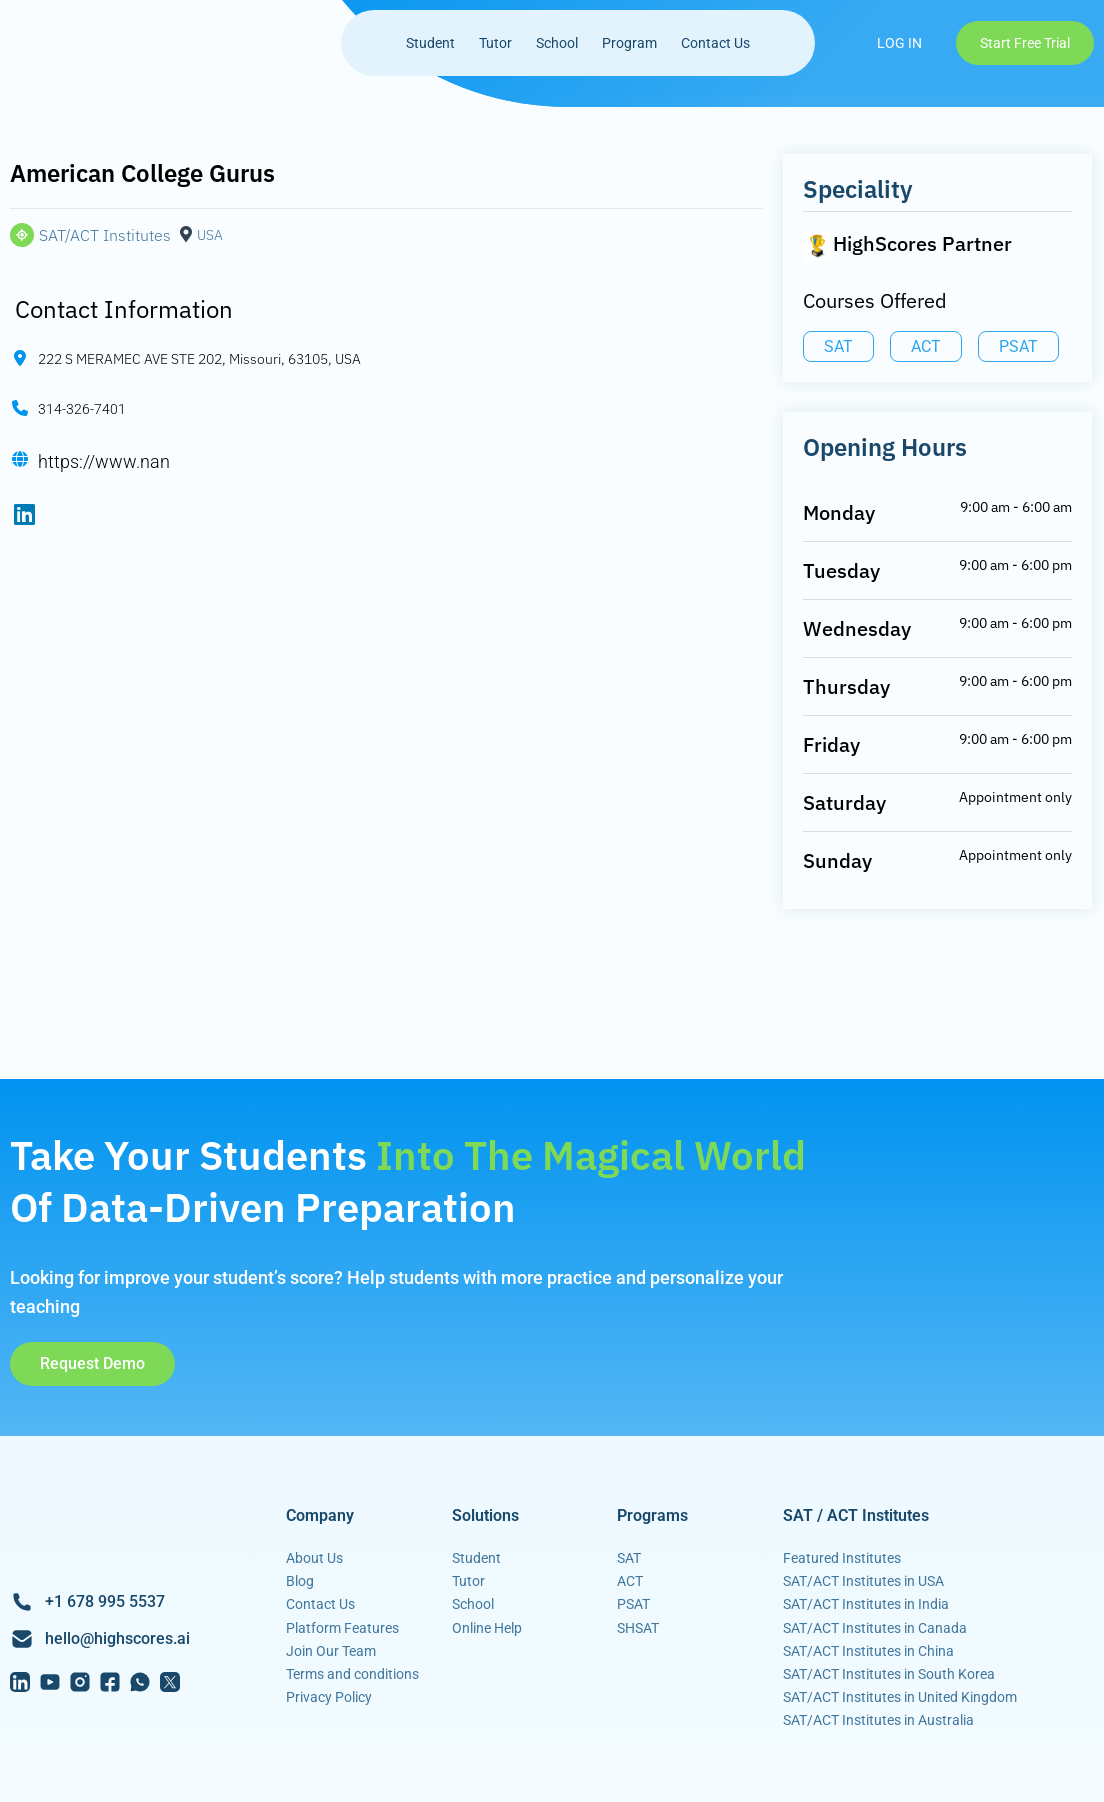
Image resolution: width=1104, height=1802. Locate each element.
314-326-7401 (82, 410)
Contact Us (715, 43)
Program (629, 43)
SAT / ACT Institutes (856, 1515)
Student (430, 43)
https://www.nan (104, 461)
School (557, 43)
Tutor (495, 43)
